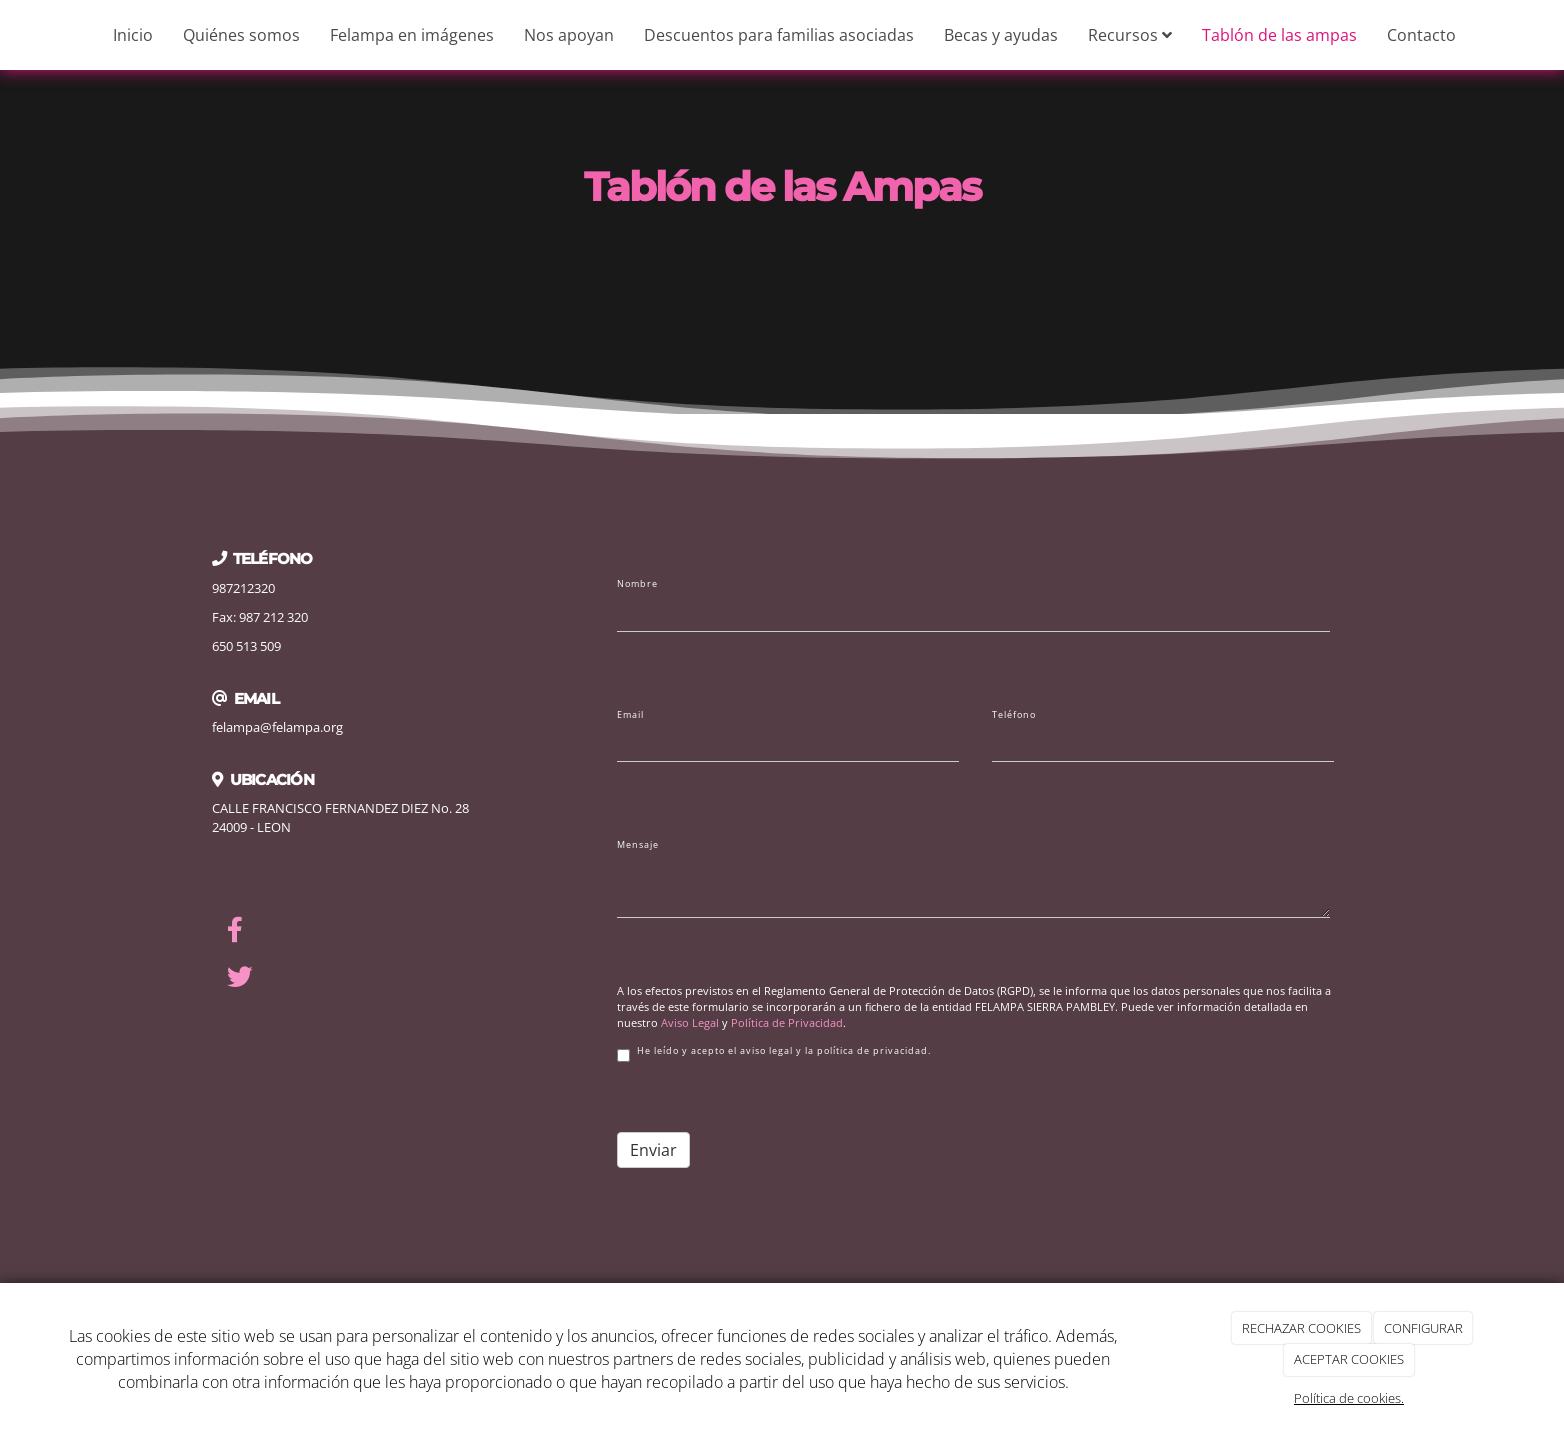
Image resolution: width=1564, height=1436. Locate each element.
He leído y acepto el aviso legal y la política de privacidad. (774, 1053)
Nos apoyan (569, 35)
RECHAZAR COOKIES (1301, 1328)
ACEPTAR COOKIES (1349, 1359)
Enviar (653, 1150)
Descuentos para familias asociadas (779, 35)
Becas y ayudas (1001, 35)
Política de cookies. (1349, 1398)
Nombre (637, 584)
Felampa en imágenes (412, 35)
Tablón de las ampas (1279, 35)
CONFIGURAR (1423, 1328)
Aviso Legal (690, 1022)
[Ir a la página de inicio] (10, 35)
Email (630, 715)
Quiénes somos (241, 35)
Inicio (133, 35)
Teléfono (1014, 715)
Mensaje (638, 845)
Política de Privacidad (787, 1022)
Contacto (1421, 35)
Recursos (1130, 35)
